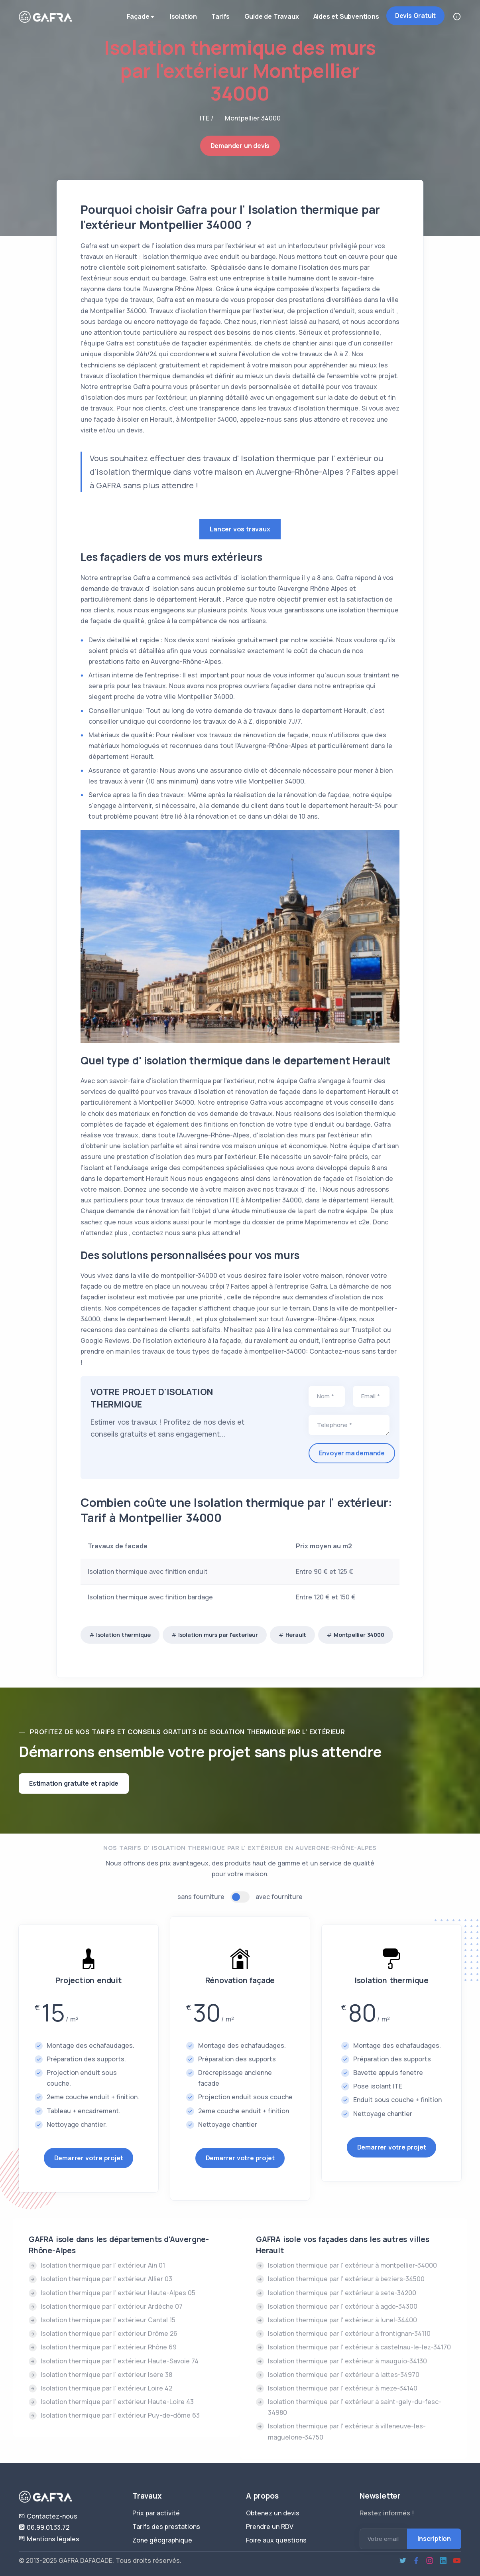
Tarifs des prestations (166, 2526)
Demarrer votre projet (88, 2158)
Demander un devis (240, 145)
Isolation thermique (123, 1634)
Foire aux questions (276, 2540)
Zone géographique (162, 2540)
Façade (136, 18)
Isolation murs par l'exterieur (218, 1634)
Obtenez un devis (272, 2513)
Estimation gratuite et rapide (73, 1783)
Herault (296, 1634)
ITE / (206, 118)
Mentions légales (49, 2539)
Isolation (178, 17)
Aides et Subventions (345, 17)
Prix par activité (156, 2513)
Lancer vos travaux (240, 529)
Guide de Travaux (269, 17)
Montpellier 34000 (359, 1634)
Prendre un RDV (269, 2526)
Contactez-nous (48, 2516)
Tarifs (217, 17)
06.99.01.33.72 (44, 2527)
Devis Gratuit (415, 15)
